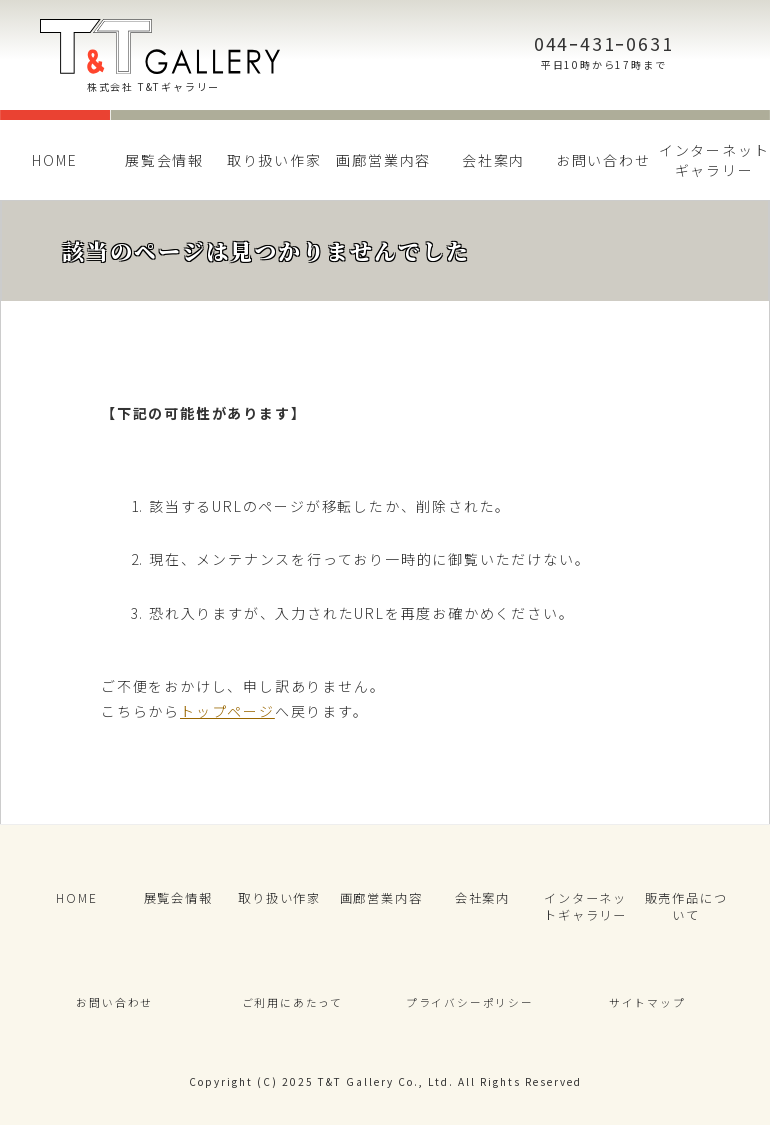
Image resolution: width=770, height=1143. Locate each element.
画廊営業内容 (383, 160)
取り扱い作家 (274, 160)
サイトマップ (647, 1015)
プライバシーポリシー (470, 1015)
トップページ (227, 711)
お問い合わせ (603, 160)
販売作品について (685, 911)
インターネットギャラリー (585, 911)
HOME (54, 160)
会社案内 (493, 160)
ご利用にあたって (292, 1015)
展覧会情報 (164, 160)
